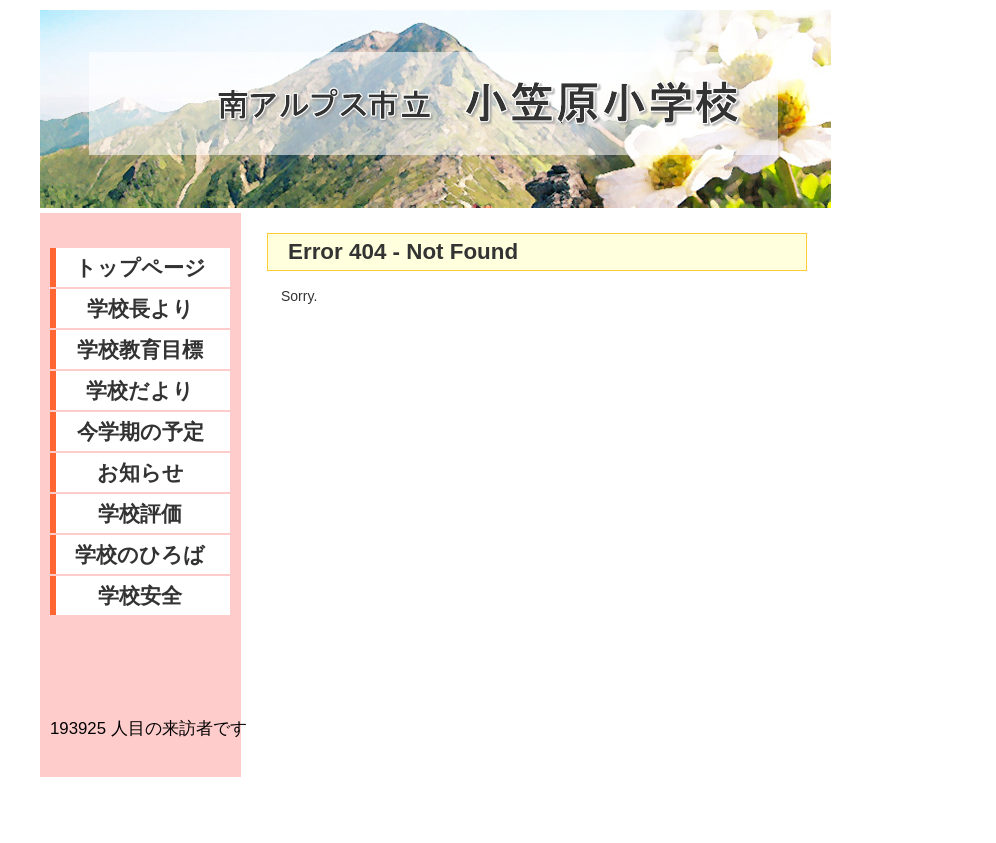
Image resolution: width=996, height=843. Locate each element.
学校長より (140, 308)
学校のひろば (140, 554)
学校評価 (140, 513)
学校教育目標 (140, 349)
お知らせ (140, 472)
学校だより (140, 390)
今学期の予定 (140, 431)
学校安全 (140, 595)
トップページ (140, 267)
